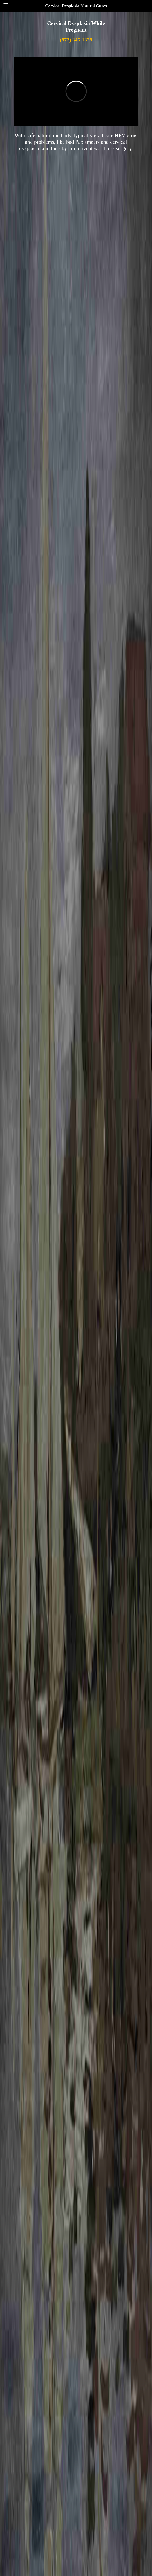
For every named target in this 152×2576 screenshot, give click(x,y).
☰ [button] (6, 5)
